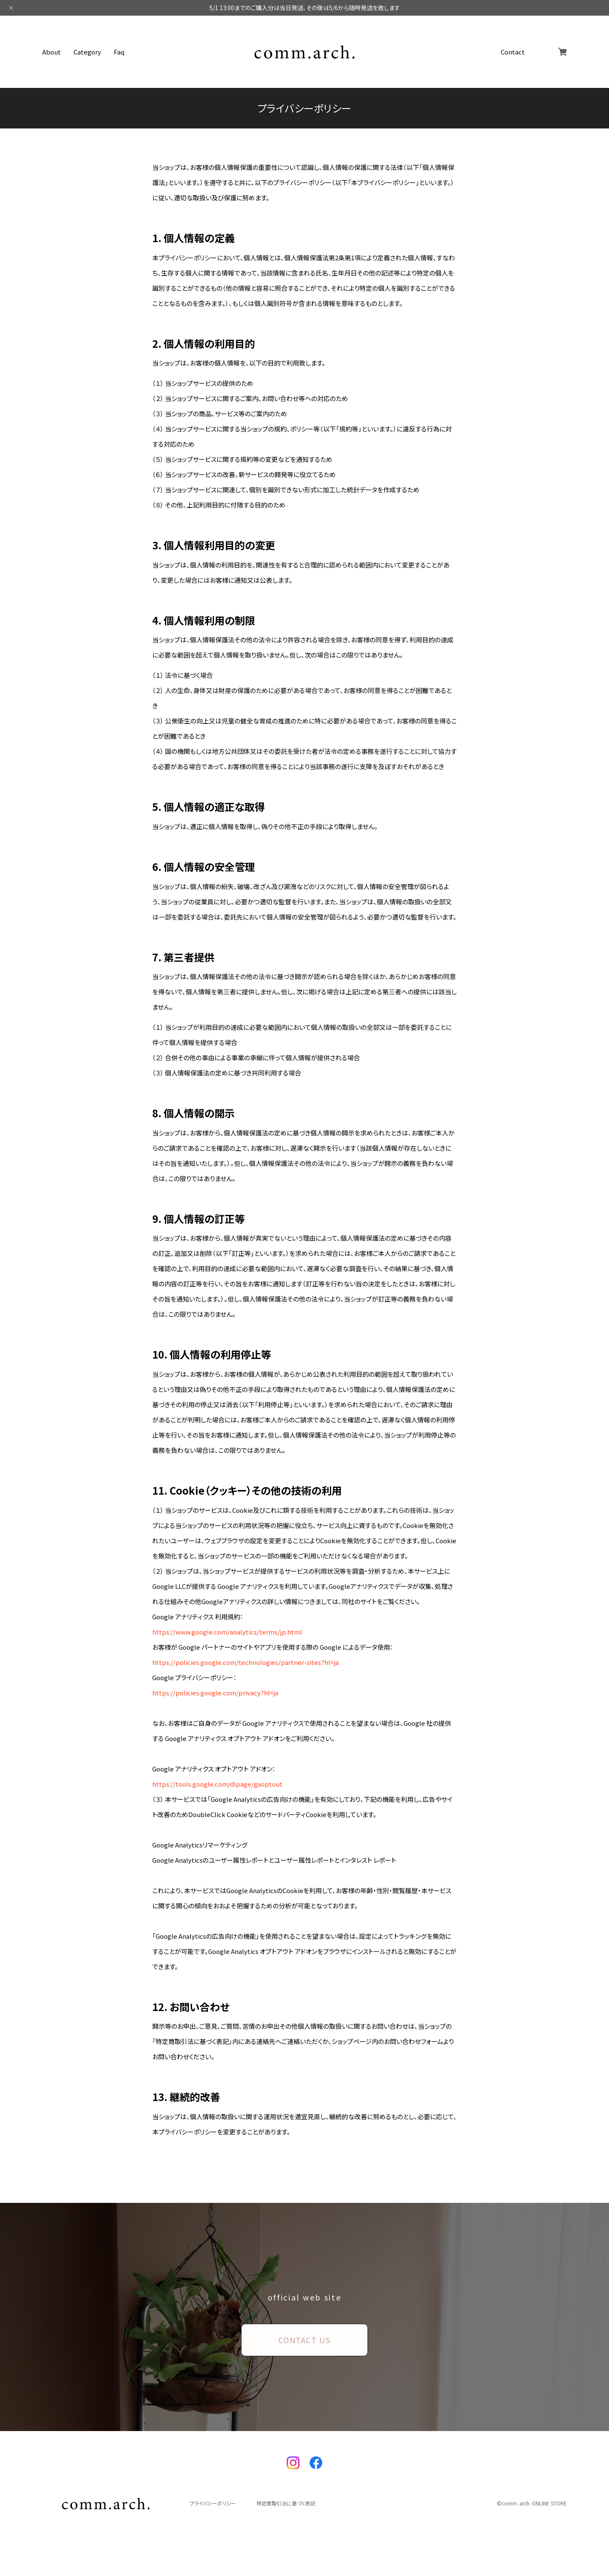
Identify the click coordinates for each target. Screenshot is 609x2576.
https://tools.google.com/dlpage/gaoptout (217, 1783)
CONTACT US (304, 2339)
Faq (119, 52)
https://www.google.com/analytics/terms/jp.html (227, 1631)
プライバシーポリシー (212, 2503)
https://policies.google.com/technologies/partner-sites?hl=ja (245, 1662)
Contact (513, 52)
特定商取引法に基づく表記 (285, 2503)
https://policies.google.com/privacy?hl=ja (215, 1692)
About (51, 52)
